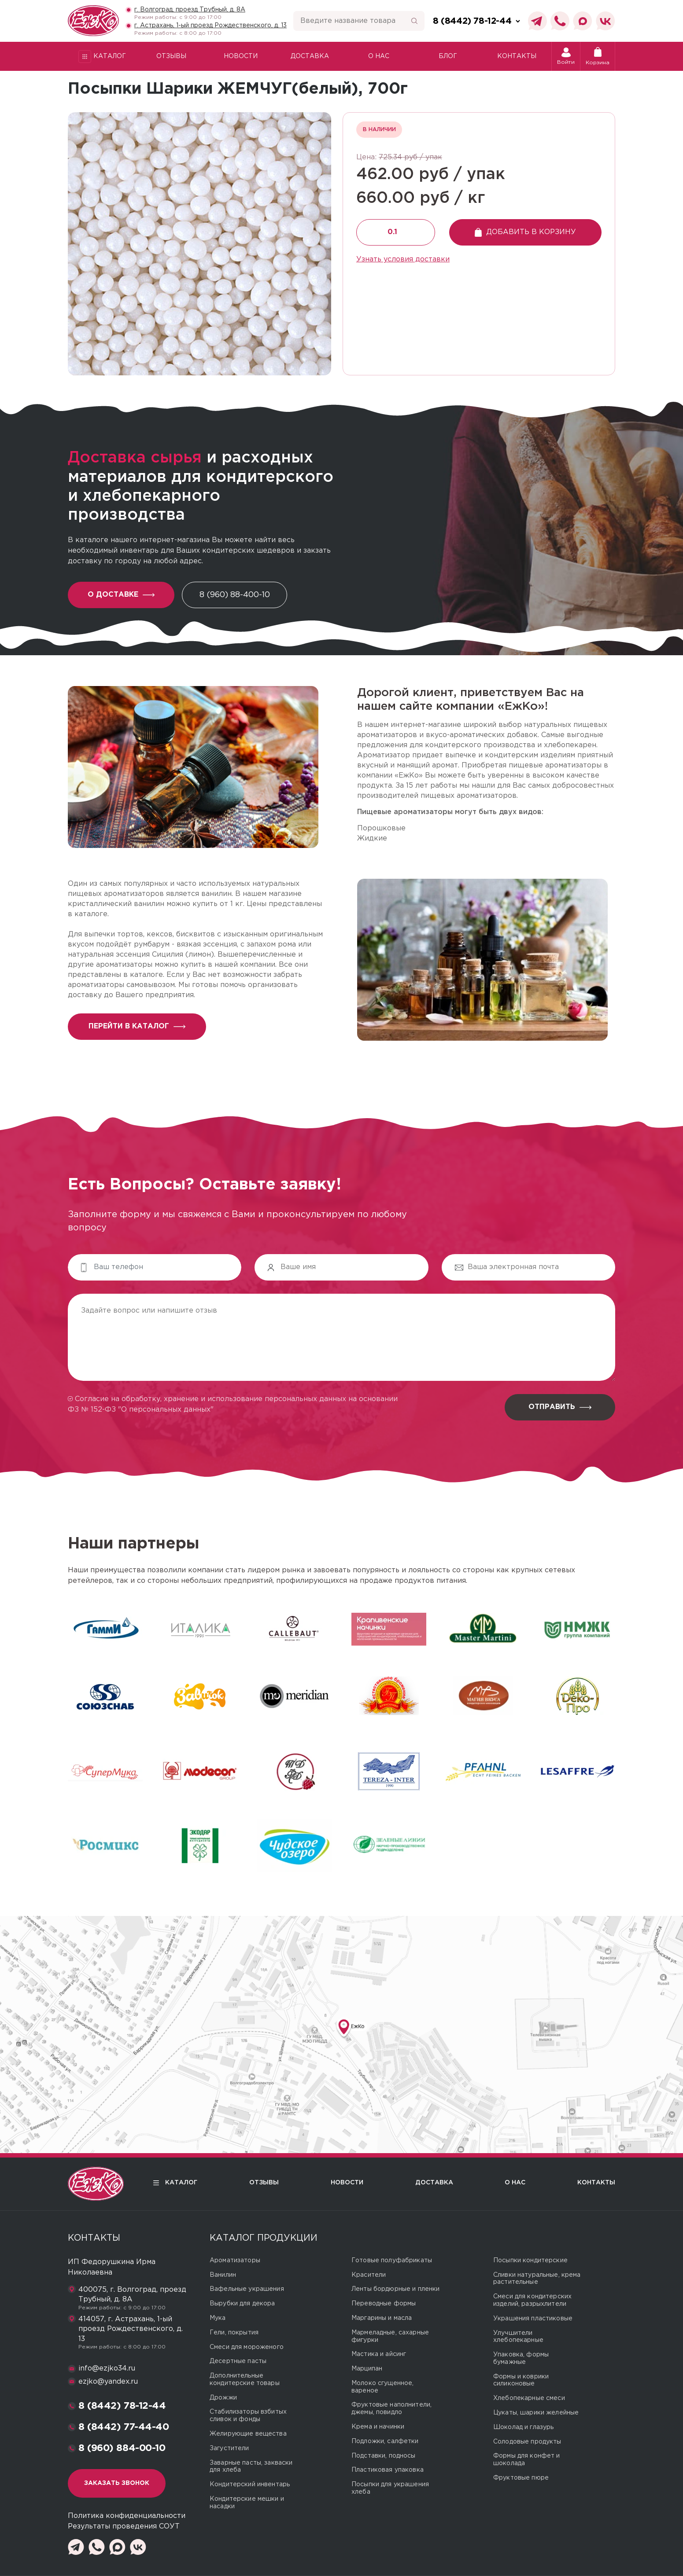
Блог (448, 56)
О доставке (121, 594)
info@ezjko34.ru (106, 2368)
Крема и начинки (377, 2426)
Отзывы (171, 56)
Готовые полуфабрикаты (391, 2260)
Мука (218, 2318)
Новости (241, 56)
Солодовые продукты (527, 2441)
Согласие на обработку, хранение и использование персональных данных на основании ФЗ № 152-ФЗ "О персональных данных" (233, 1404)
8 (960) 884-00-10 (122, 2448)
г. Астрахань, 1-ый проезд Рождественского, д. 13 (210, 25)
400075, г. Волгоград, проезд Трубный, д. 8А (132, 2294)
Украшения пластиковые (532, 2318)
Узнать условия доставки (403, 259)
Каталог (102, 56)
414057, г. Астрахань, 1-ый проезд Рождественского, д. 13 (130, 2329)
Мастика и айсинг (378, 2354)
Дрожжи (223, 2397)
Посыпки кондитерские (530, 2260)
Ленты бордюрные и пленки (395, 2289)
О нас (378, 56)
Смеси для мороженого (247, 2347)
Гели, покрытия (234, 2332)
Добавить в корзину (525, 232)
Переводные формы (383, 2303)
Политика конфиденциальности (126, 2516)
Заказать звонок (116, 2483)
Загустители (229, 2448)
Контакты (516, 56)
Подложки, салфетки (385, 2441)
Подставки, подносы (383, 2456)
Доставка (310, 56)
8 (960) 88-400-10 (234, 594)
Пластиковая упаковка (387, 2470)
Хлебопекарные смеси (529, 2398)
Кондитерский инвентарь (250, 2484)
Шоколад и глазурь (523, 2427)
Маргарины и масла (381, 2318)
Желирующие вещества (248, 2434)
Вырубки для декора (242, 2303)
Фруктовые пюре (521, 2478)
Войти (566, 56)
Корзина (597, 56)
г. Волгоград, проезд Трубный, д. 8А (189, 9)
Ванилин (223, 2275)
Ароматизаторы (235, 2260)
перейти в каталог (137, 1026)
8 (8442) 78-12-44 (122, 2406)
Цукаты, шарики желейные (536, 2412)
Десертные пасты (238, 2361)
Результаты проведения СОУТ (124, 2526)
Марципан (366, 2368)
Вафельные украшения (247, 2289)
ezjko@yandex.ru (108, 2381)
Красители (368, 2275)
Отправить (559, 1407)
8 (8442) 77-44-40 (123, 2427)
